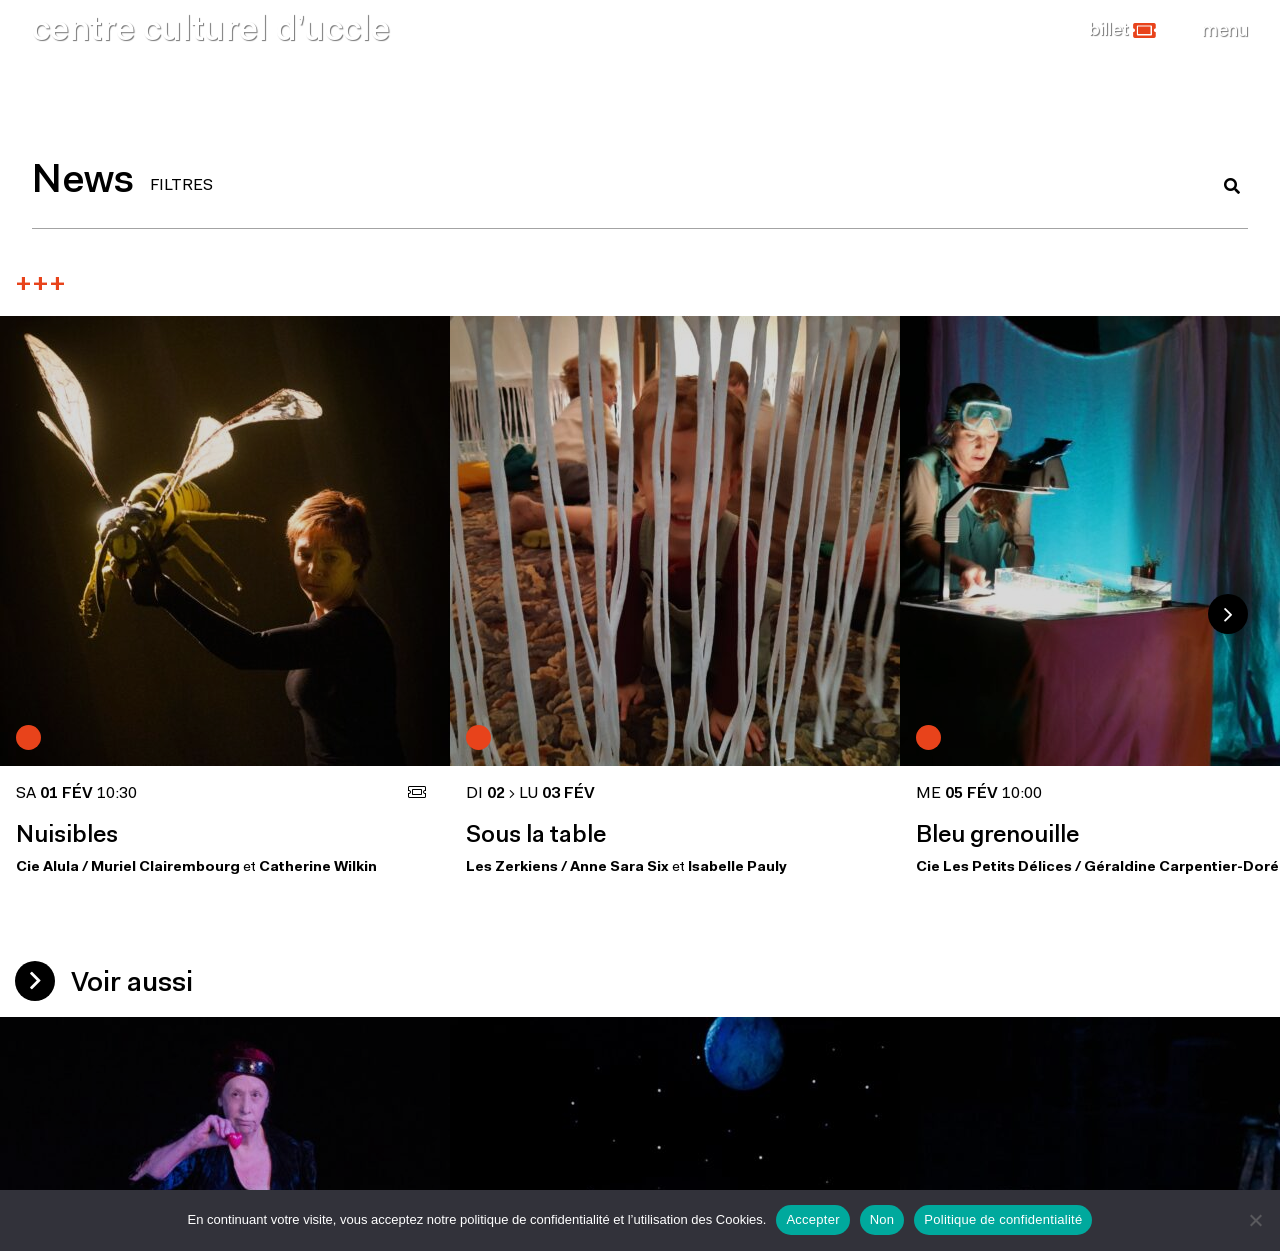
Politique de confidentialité (1003, 1219)
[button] (1122, 31)
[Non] (1255, 1220)
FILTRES (181, 186)
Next (1228, 614)
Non (882, 1219)
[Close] (1225, 31)
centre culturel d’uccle (211, 31)
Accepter (812, 1219)
